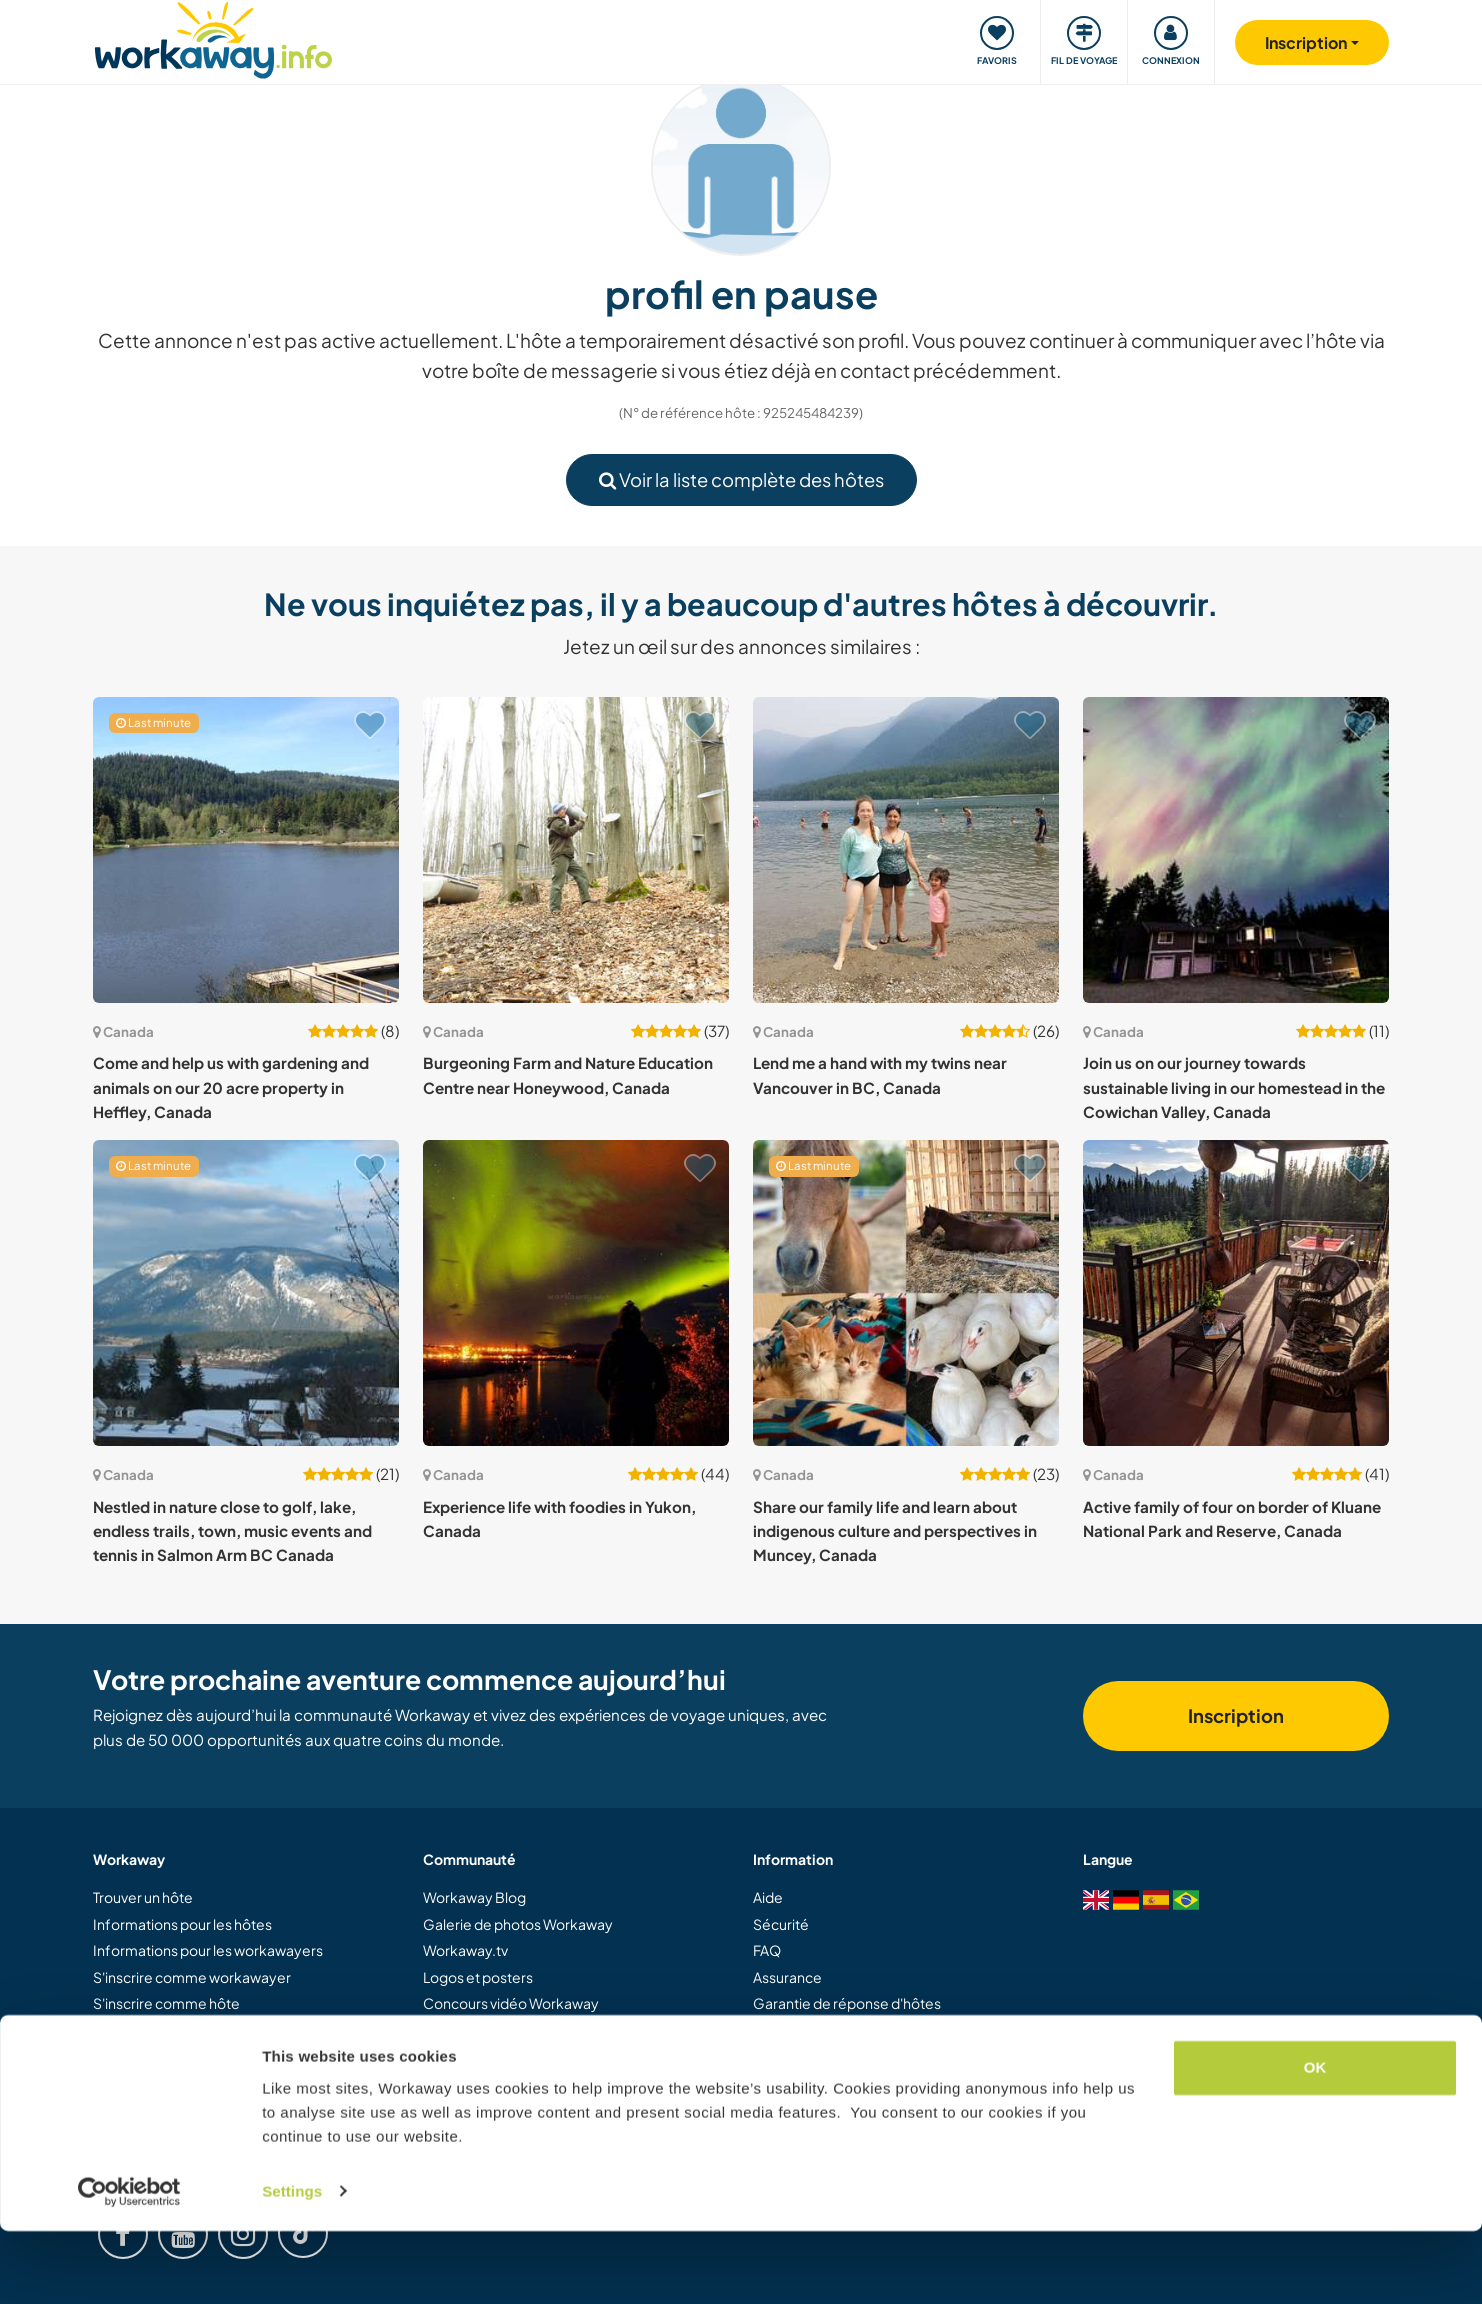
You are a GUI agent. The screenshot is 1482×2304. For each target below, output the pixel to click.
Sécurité (781, 1924)
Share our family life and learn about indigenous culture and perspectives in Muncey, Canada (895, 1531)
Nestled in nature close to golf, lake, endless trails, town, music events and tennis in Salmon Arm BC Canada (232, 1531)
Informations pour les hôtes (182, 1924)
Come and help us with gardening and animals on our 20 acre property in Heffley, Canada (231, 1087)
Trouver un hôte (143, 1897)
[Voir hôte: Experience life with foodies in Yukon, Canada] (576, 1293)
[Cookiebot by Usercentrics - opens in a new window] (129, 2265)
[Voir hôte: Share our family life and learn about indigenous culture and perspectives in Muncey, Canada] (906, 1293)
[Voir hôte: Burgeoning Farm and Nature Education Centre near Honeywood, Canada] (576, 850)
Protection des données (832, 2056)
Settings (292, 2264)
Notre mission (468, 2029)
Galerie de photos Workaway (518, 1924)
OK (1315, 2141)
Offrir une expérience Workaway (199, 2029)
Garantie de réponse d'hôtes (847, 2003)
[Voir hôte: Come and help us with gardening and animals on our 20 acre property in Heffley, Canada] (246, 850)
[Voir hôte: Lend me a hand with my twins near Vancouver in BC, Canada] (906, 850)
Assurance (787, 1977)
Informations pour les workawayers (208, 1950)
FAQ (767, 1950)
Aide (768, 1897)
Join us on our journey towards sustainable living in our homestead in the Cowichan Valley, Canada (1234, 1087)
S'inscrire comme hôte (166, 2003)
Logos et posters (478, 1977)
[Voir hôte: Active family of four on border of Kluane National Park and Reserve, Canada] (1236, 1293)
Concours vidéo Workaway (511, 2003)
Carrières (454, 2082)
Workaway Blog (474, 1897)
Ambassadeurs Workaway (508, 2056)
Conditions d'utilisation (827, 2029)
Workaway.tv (465, 1950)
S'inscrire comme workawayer (192, 1977)
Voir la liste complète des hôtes (741, 479)
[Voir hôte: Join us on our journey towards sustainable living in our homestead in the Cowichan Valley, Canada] (1236, 850)
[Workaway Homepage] (213, 37)
